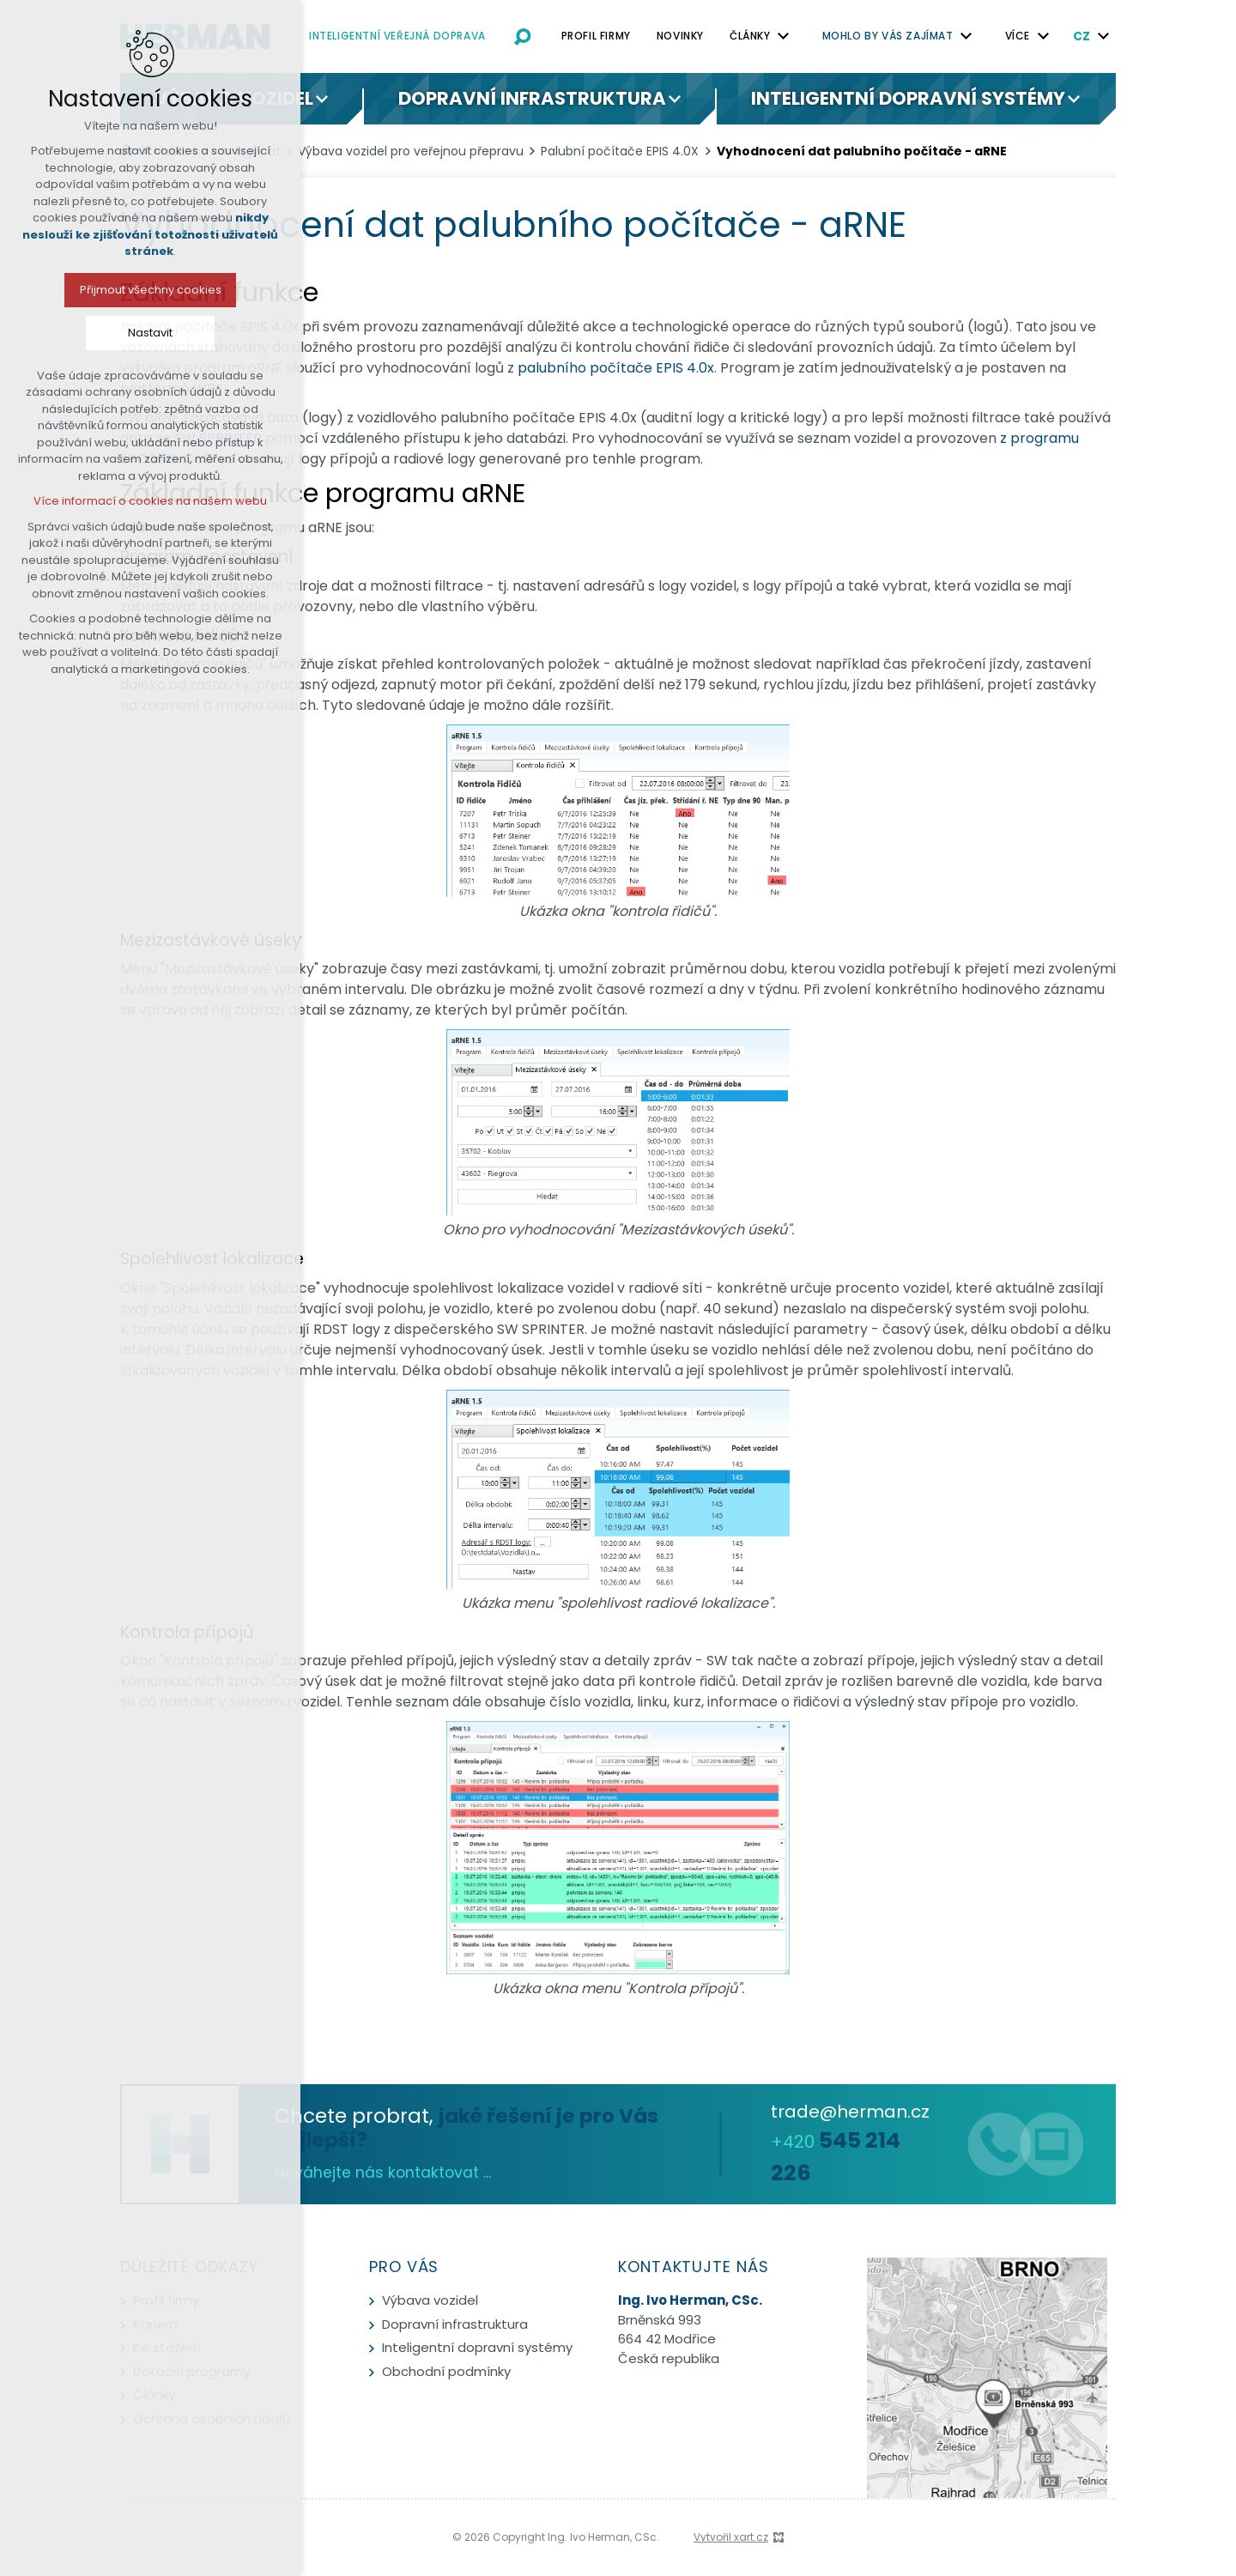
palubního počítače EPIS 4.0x (616, 368)
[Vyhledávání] (522, 36)
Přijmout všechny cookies (117, 290)
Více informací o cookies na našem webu (117, 501)
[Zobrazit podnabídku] (784, 36)
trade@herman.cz (850, 2112)
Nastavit (117, 332)
